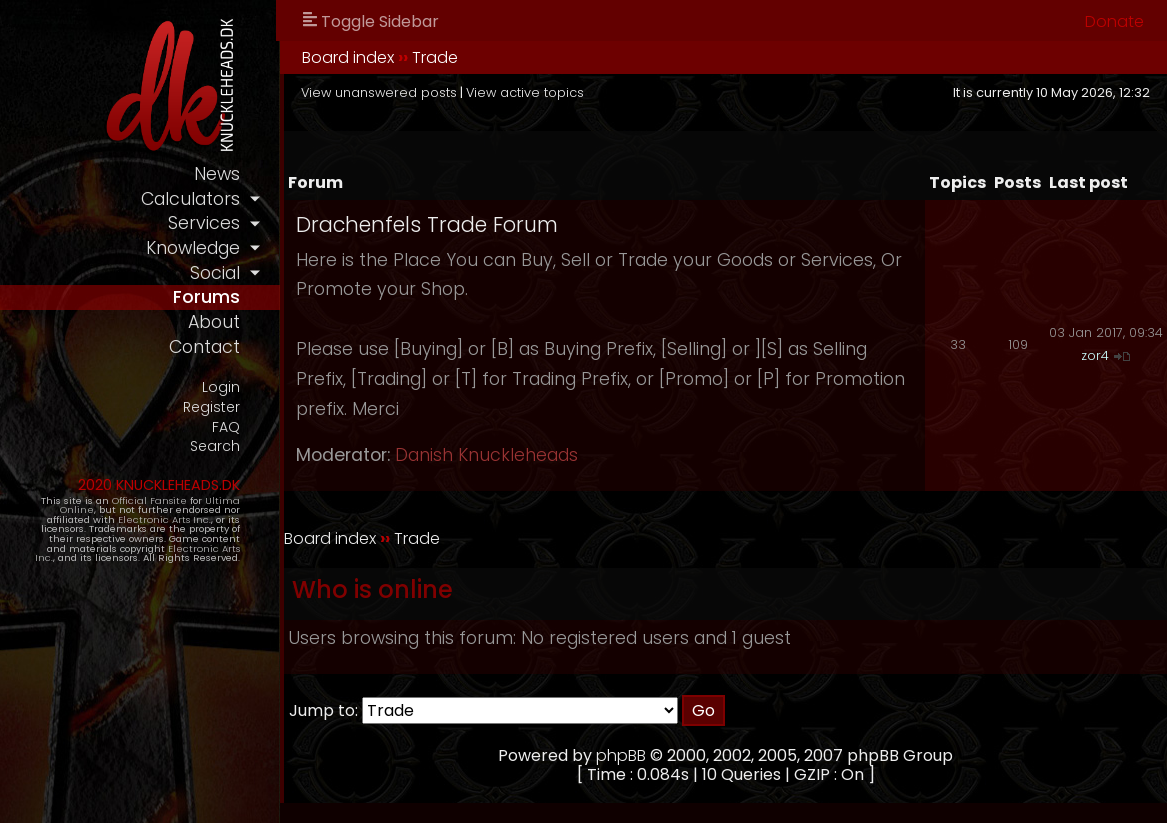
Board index (348, 57)
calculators (190, 199)
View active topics (525, 92)
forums (206, 297)
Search (215, 446)
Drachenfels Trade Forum (427, 224)
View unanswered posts (379, 92)
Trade (435, 57)
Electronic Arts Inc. (164, 519)
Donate (1114, 21)
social (215, 273)
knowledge (193, 248)
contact (204, 347)
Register (211, 407)
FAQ (226, 427)
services (204, 223)
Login (221, 387)
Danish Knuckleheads (486, 455)
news (217, 174)
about (214, 322)
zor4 (1095, 355)
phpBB (621, 755)
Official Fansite (149, 500)
